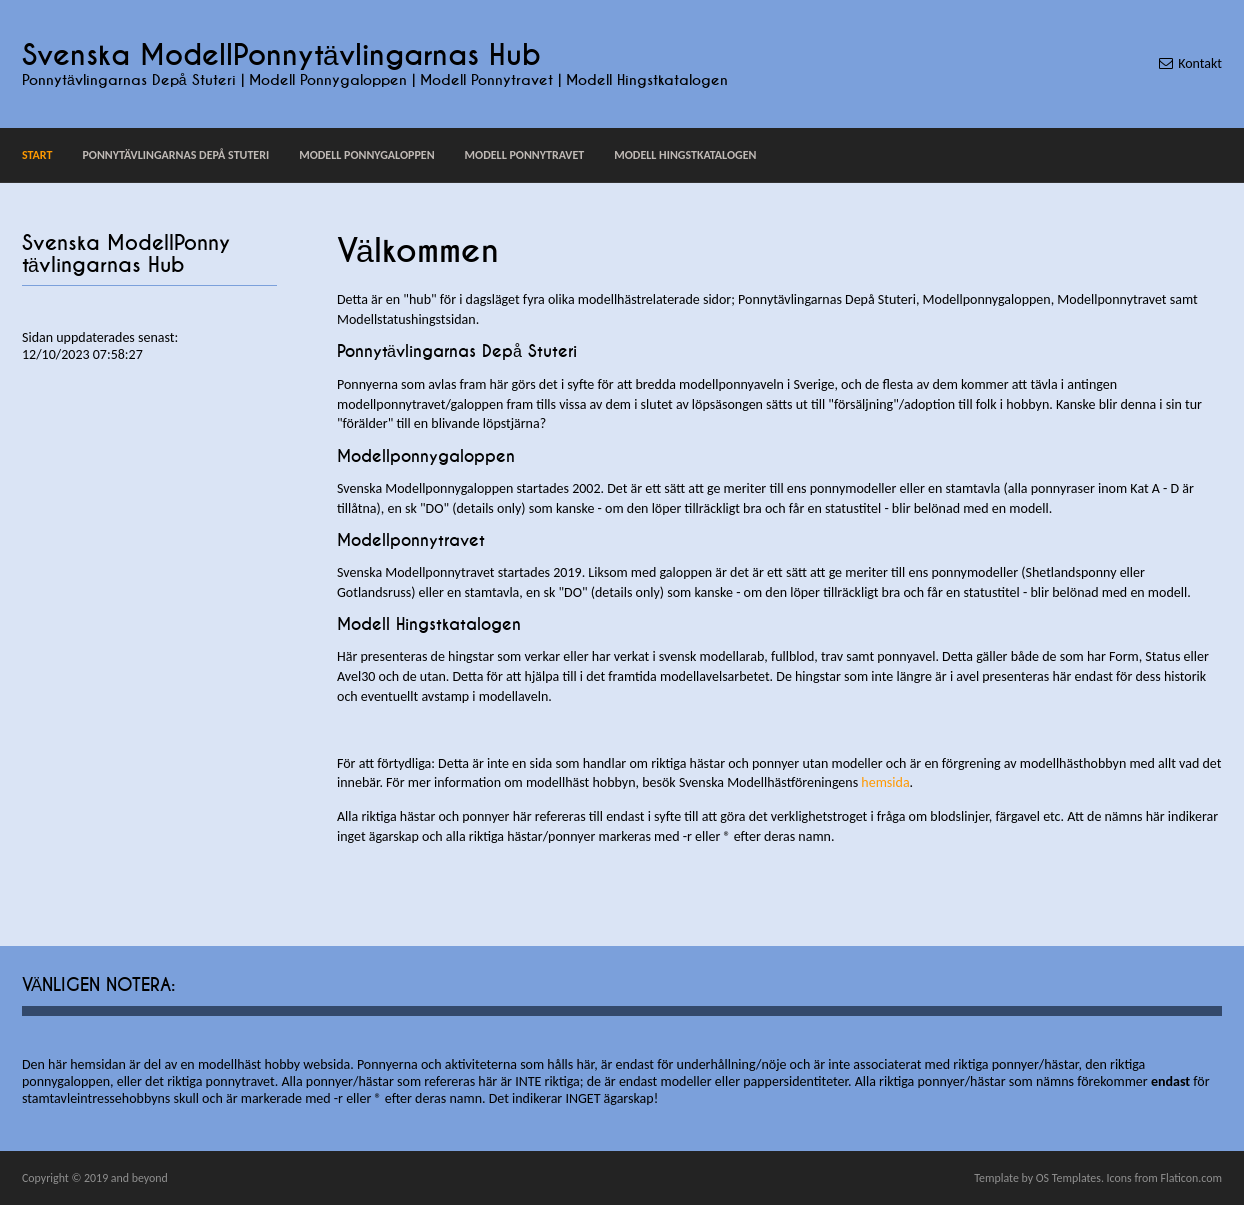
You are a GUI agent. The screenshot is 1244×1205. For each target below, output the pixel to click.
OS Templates (1068, 1178)
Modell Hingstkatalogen (685, 155)
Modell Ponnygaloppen (366, 155)
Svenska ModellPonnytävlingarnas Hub (281, 55)
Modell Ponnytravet (525, 155)
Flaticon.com (1191, 1178)
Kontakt (1200, 63)
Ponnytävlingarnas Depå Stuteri (175, 155)
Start (37, 155)
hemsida (885, 782)
